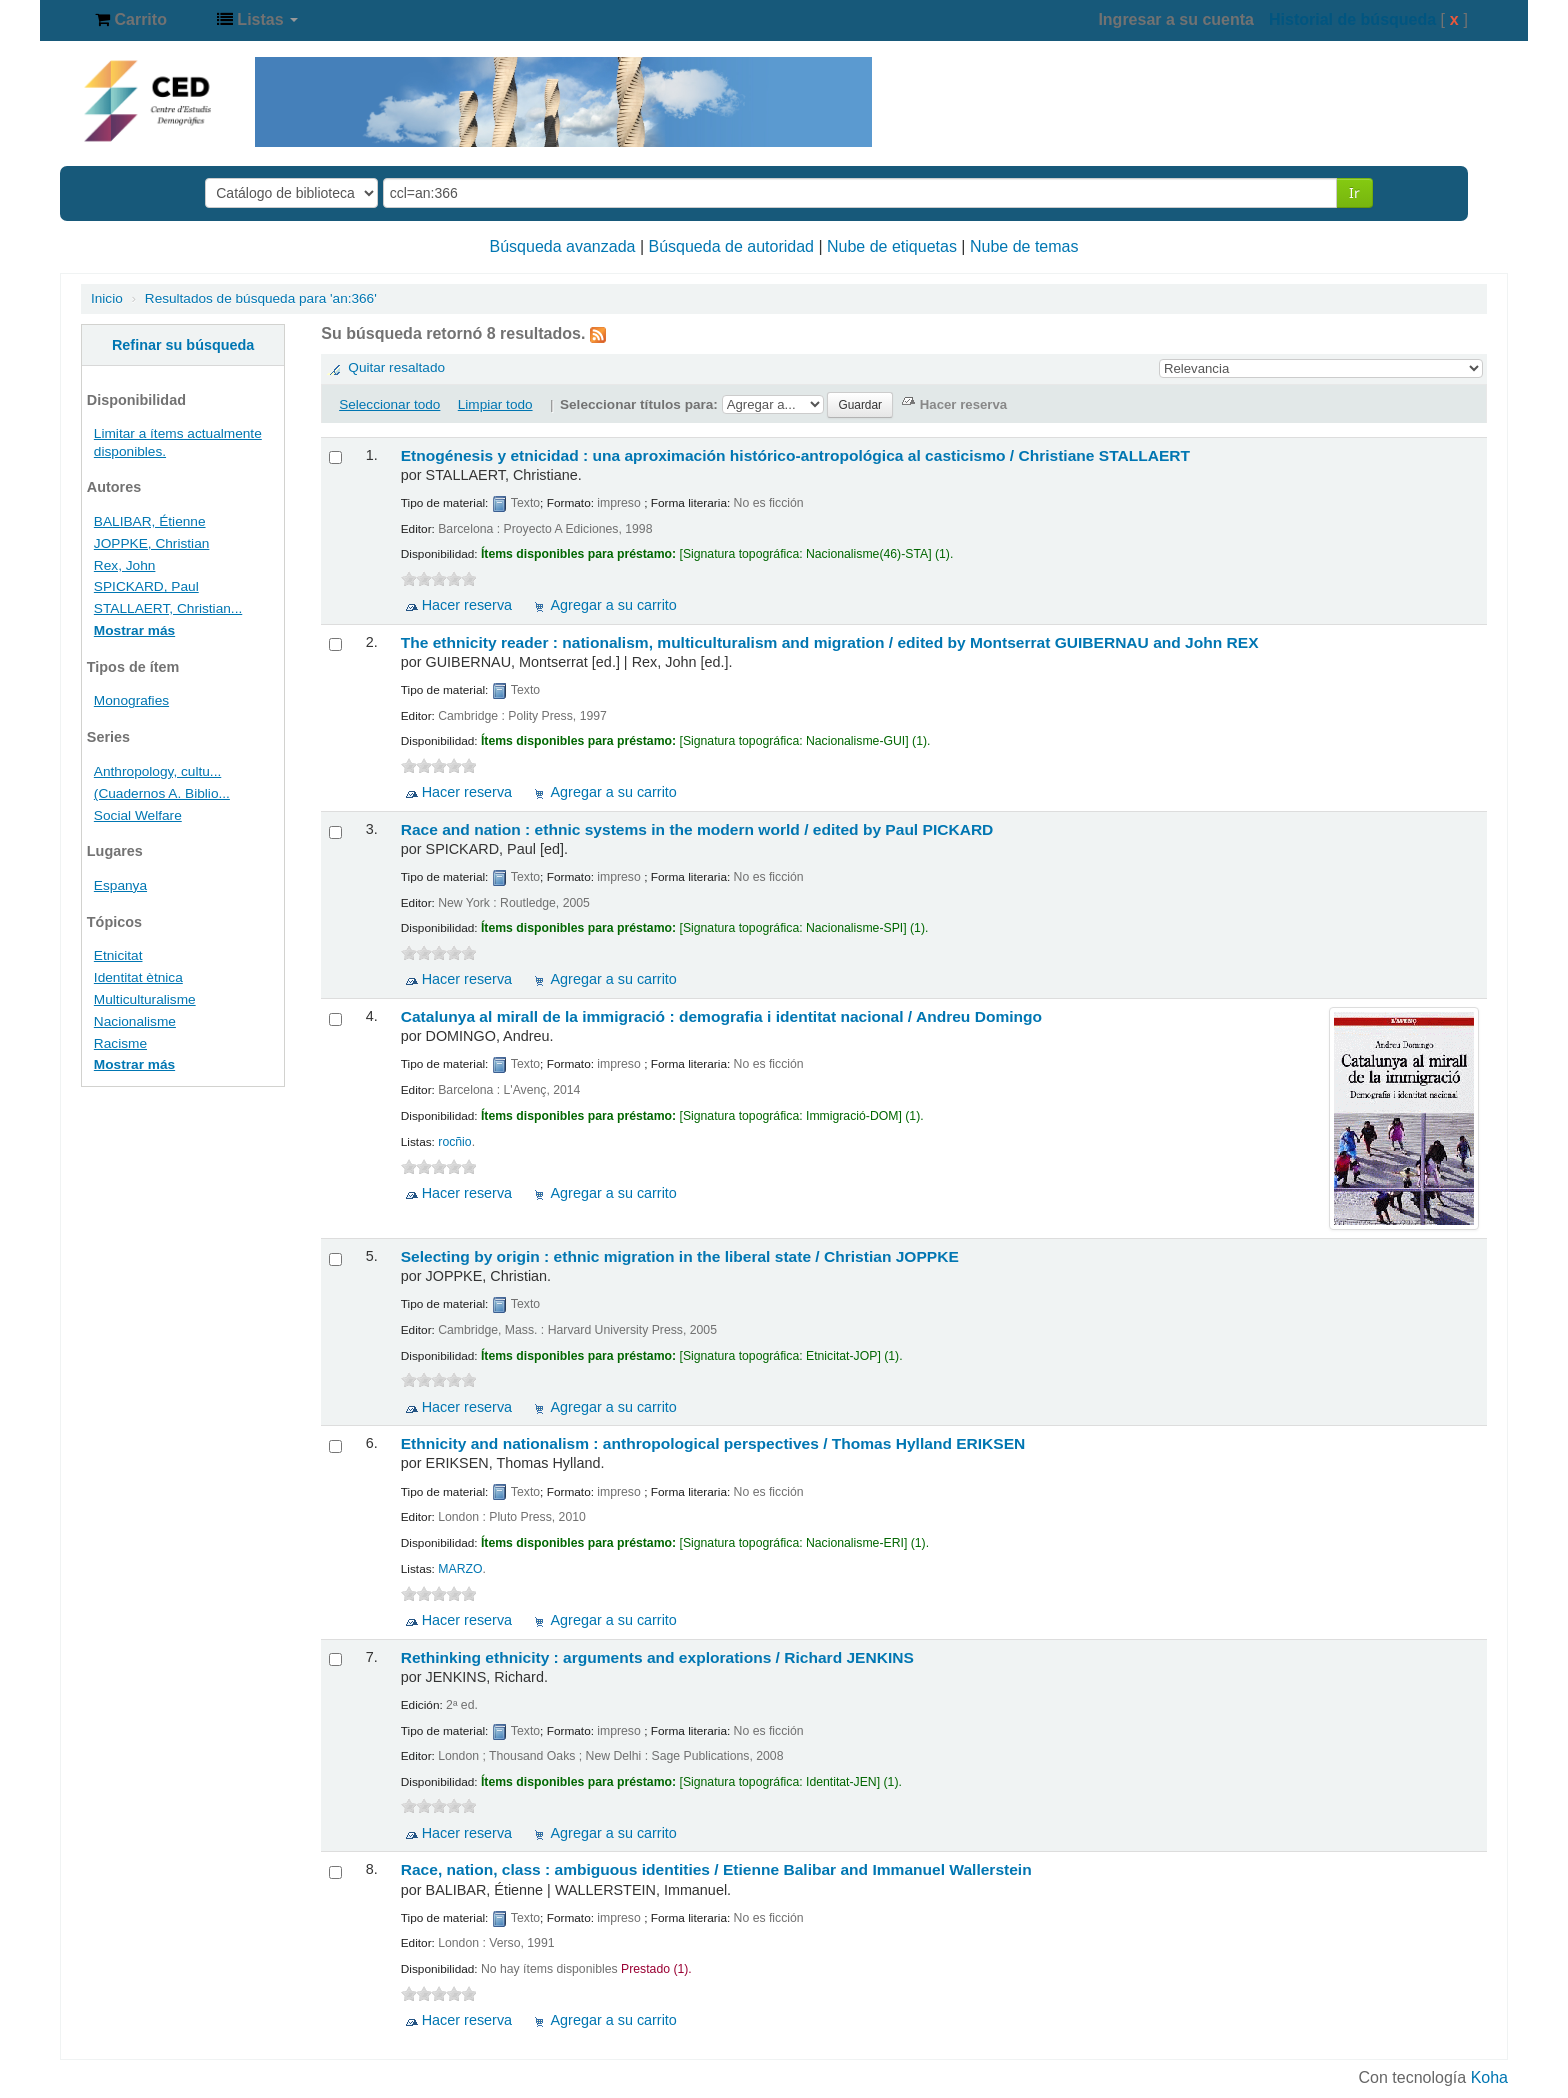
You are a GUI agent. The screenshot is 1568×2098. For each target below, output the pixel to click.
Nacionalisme (135, 1021)
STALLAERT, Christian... (168, 608)
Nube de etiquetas (892, 246)
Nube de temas (1024, 246)
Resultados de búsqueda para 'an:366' (261, 298)
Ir (1354, 192)
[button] (131, 20)
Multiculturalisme (145, 999)
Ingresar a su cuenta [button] (1176, 19)
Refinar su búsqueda (183, 345)
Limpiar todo (495, 404)
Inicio (107, 298)
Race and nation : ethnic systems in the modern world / (697, 829)
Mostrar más (134, 630)
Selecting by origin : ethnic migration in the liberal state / (680, 1256)
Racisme (120, 1043)
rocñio (454, 1142)
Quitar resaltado (396, 367)
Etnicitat (118, 955)
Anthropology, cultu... (157, 771)
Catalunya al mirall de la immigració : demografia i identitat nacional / (721, 1016)
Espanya (120, 885)
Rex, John (125, 565)
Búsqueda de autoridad (731, 246)
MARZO (460, 1569)
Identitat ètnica (138, 977)
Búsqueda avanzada (563, 246)
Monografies (131, 700)
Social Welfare (138, 815)
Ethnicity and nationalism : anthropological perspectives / (713, 1443)
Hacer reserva (467, 605)
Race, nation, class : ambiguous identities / (716, 1869)
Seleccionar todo (389, 404)
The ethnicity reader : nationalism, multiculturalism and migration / (830, 642)
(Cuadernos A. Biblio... (162, 793)
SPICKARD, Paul (146, 586)
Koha (1489, 2077)
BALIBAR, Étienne (150, 521)
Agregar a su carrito (613, 605)
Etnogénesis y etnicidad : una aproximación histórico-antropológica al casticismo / (795, 455)
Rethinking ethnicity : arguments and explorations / (657, 1657)
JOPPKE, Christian (152, 543)
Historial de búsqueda (1352, 19)
